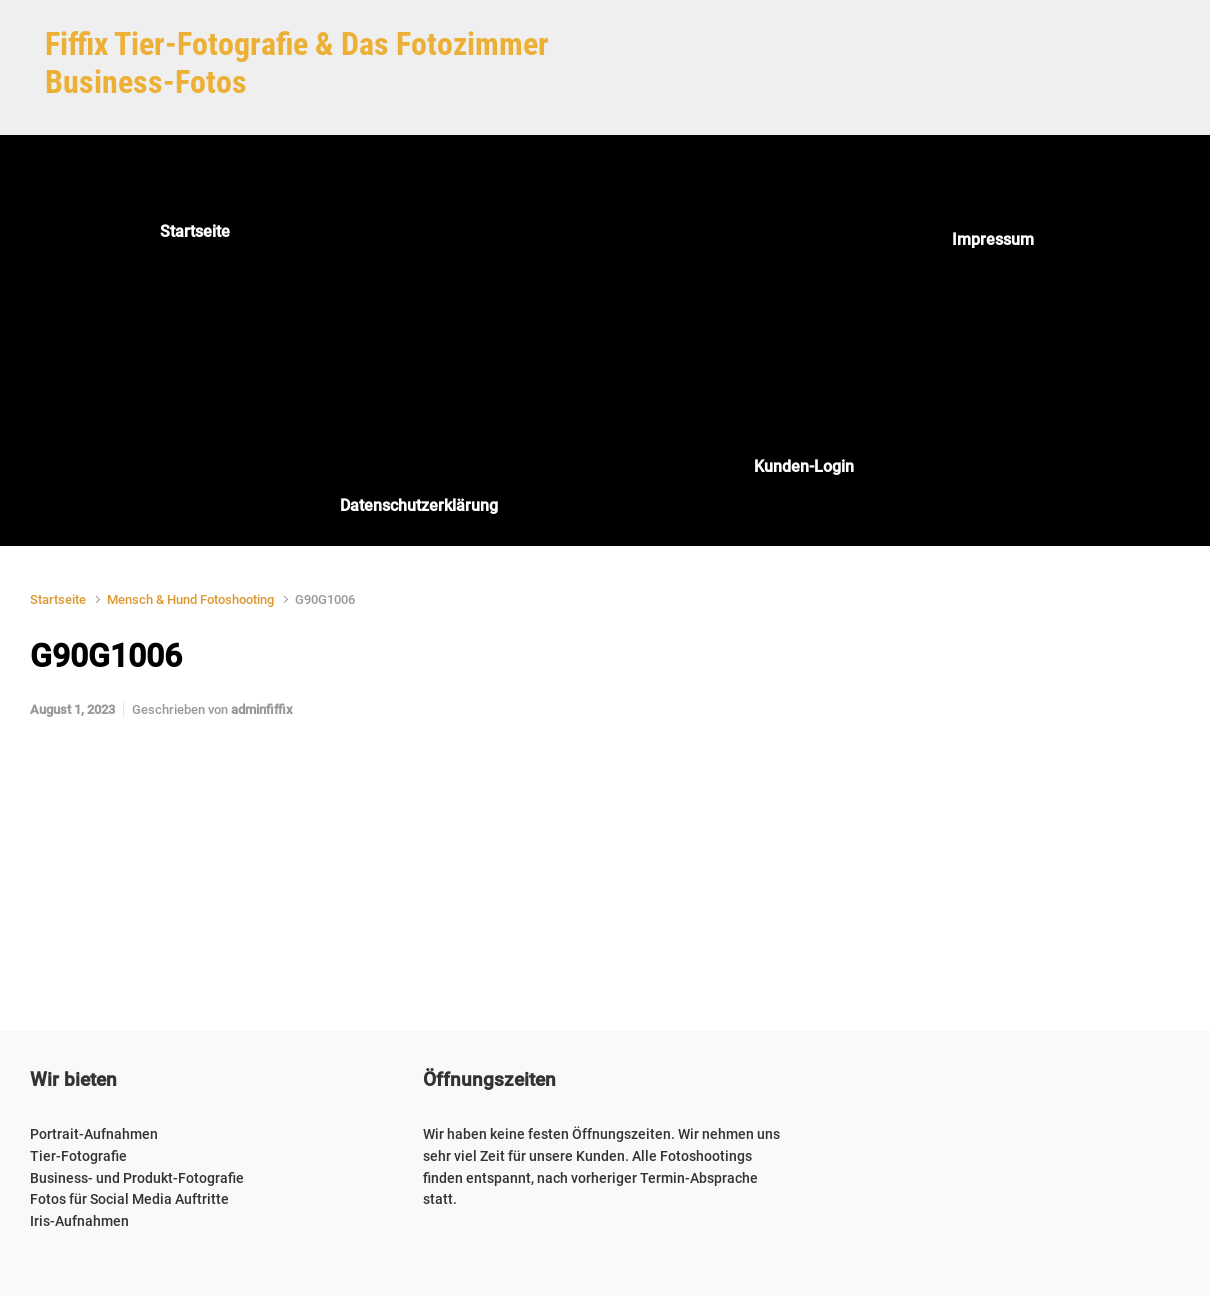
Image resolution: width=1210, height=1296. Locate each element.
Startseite (58, 599)
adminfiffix (262, 709)
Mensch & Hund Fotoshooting (190, 599)
